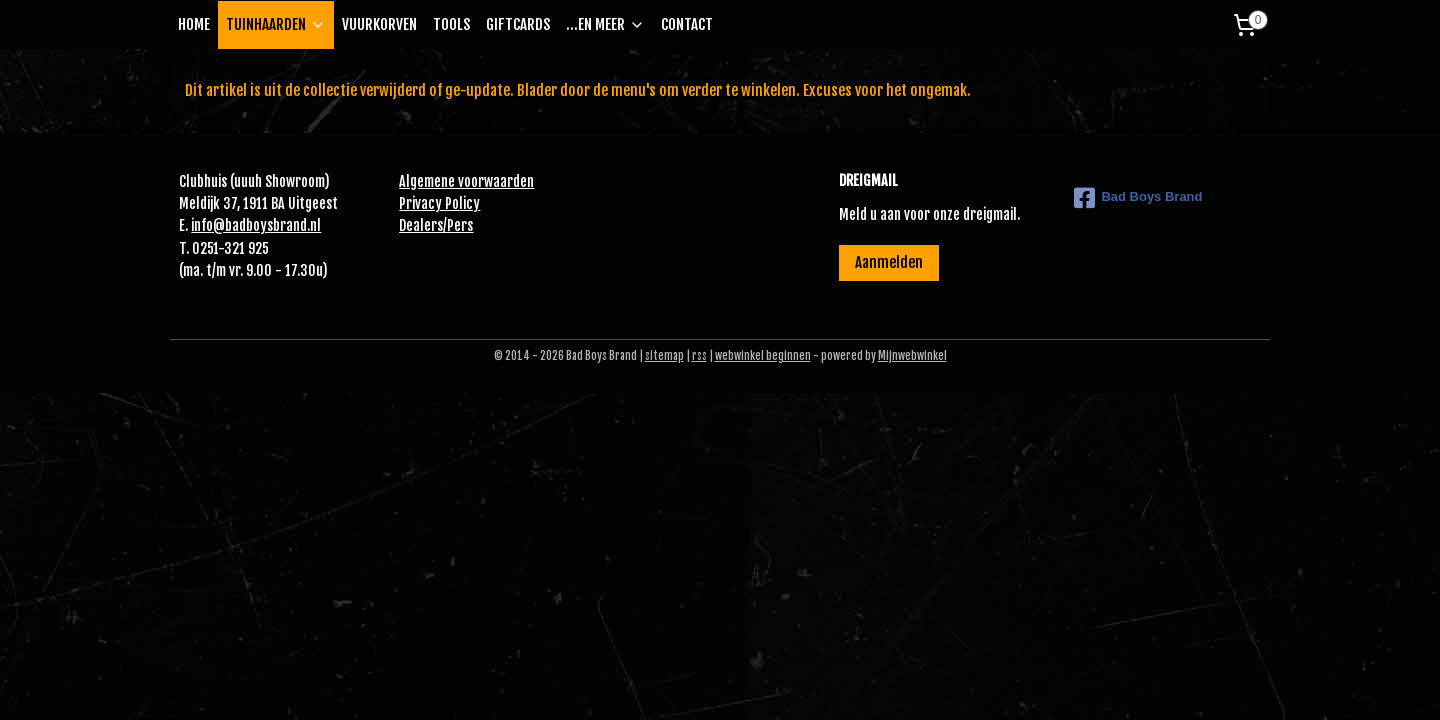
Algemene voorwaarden (466, 181)
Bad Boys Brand (1138, 198)
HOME (194, 24)
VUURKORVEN (379, 24)
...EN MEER (605, 24)
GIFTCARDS (518, 24)
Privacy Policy (439, 203)
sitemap (664, 356)
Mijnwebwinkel (912, 356)
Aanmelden (889, 262)
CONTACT (687, 24)
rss (699, 356)
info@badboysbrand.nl (256, 225)
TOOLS (451, 24)
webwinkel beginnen (763, 356)
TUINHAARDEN (276, 24)
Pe (454, 225)
